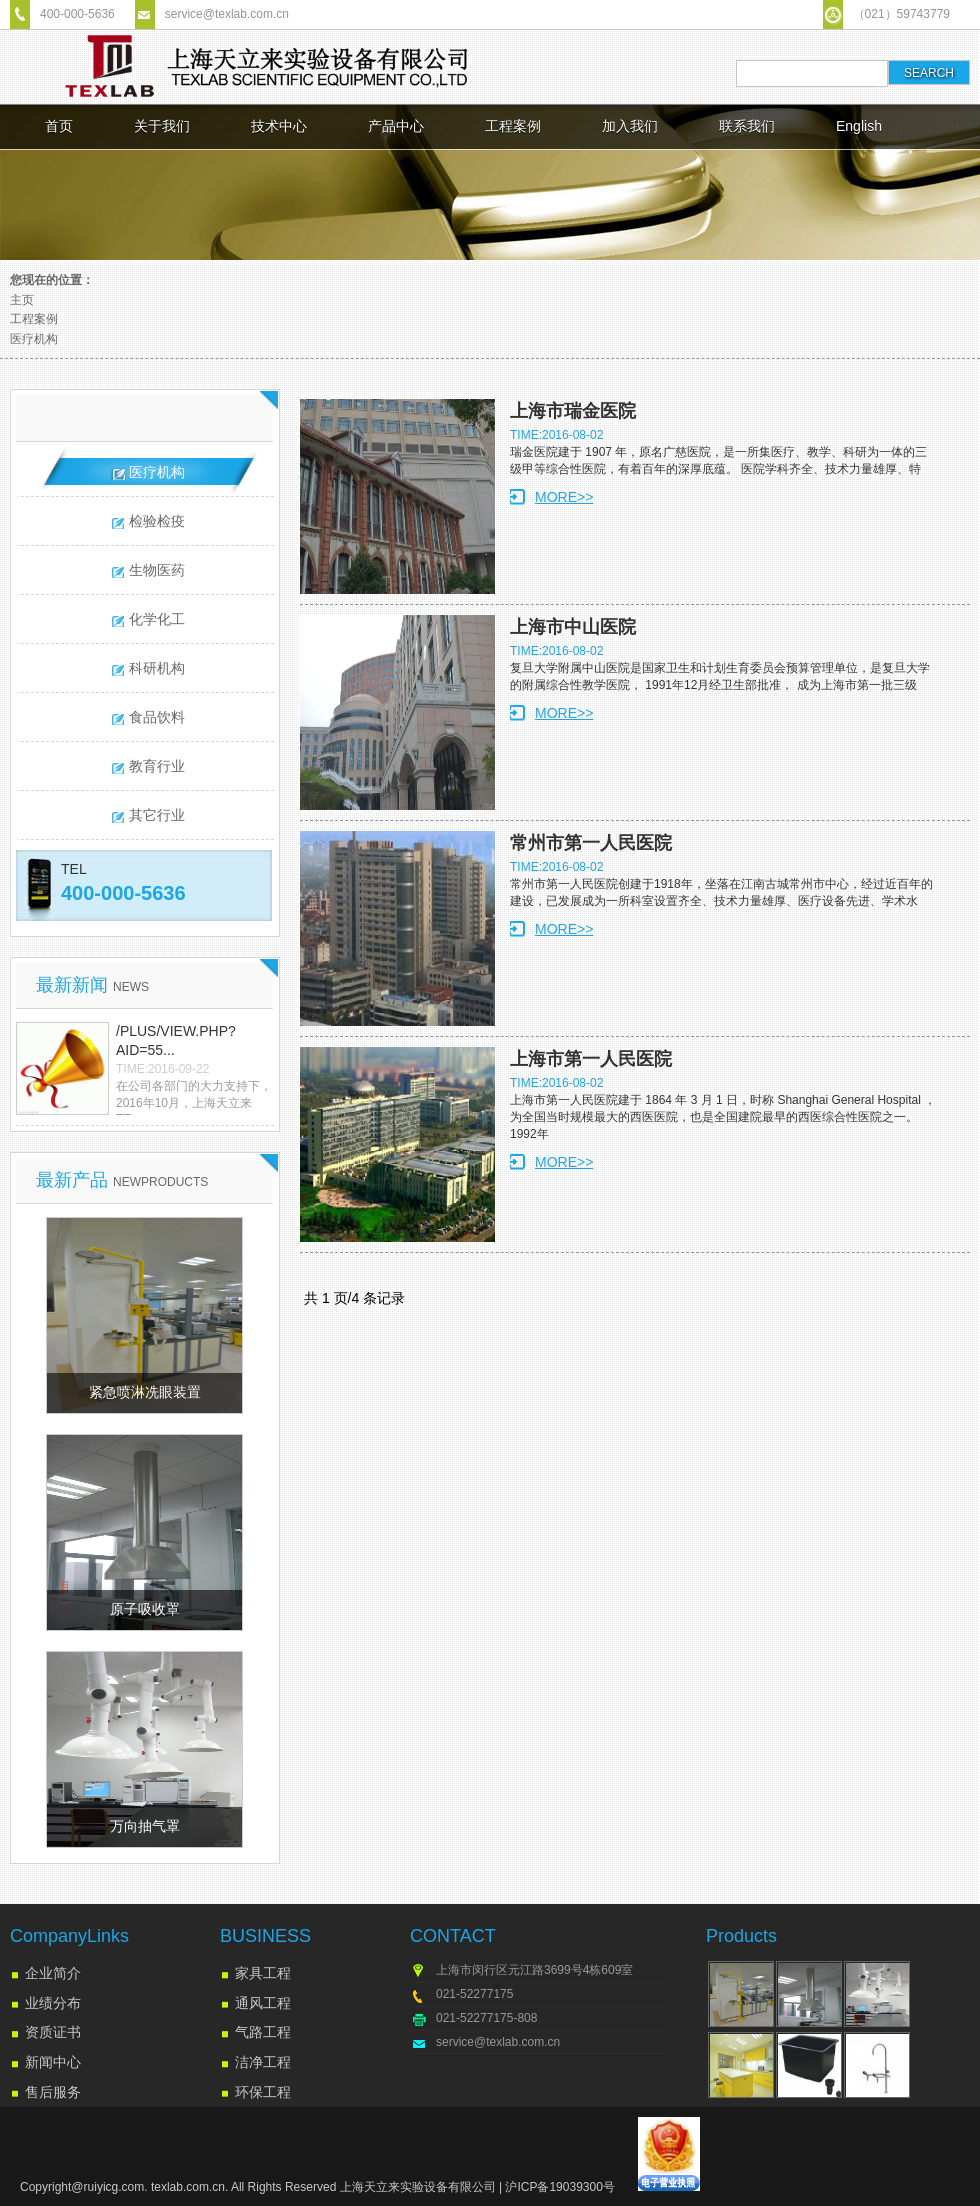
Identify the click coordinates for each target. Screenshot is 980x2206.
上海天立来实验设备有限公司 (418, 2187)
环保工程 (263, 2092)
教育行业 (157, 766)
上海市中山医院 (573, 627)
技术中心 (279, 126)
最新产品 (122, 1180)
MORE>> (564, 497)
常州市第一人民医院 (591, 843)
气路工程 (263, 2032)
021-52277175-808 (486, 2018)
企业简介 (53, 1973)
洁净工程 (263, 2062)
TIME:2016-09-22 (162, 1069)
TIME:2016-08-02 (556, 435)
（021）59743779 (901, 14)
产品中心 (396, 126)
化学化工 (157, 619)
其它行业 (157, 815)
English (859, 126)
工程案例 (513, 126)
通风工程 (263, 2003)
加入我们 (630, 126)
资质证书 (53, 2032)
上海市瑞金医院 (573, 411)
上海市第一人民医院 (591, 1059)
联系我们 (747, 126)
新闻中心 (53, 2062)
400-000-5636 (77, 14)
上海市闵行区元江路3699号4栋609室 (534, 1970)
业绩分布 (53, 2003)
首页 (59, 126)
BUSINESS (265, 1936)
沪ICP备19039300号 (559, 2187)
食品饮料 (157, 717)
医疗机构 (34, 339)
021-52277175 (474, 1994)
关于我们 (162, 126)
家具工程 (263, 1973)
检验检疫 (157, 521)
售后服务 (53, 2092)
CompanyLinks (69, 1936)
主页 (22, 300)
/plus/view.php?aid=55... (176, 1041)
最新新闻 (92, 985)
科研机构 (157, 668)
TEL (74, 869)
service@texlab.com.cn (227, 14)
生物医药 (157, 570)
